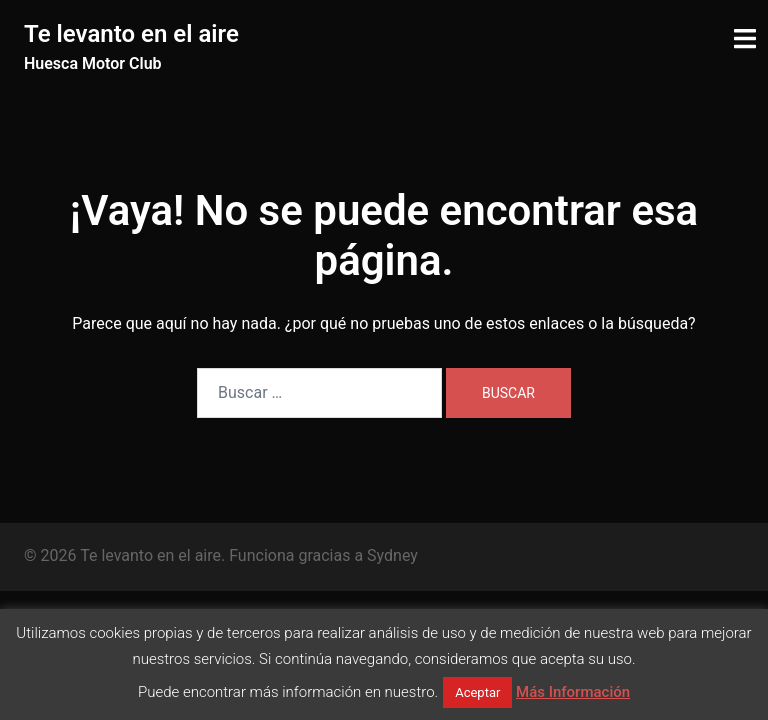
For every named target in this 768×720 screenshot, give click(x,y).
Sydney (392, 555)
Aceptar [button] (477, 692)
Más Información (573, 692)
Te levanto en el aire (131, 34)
